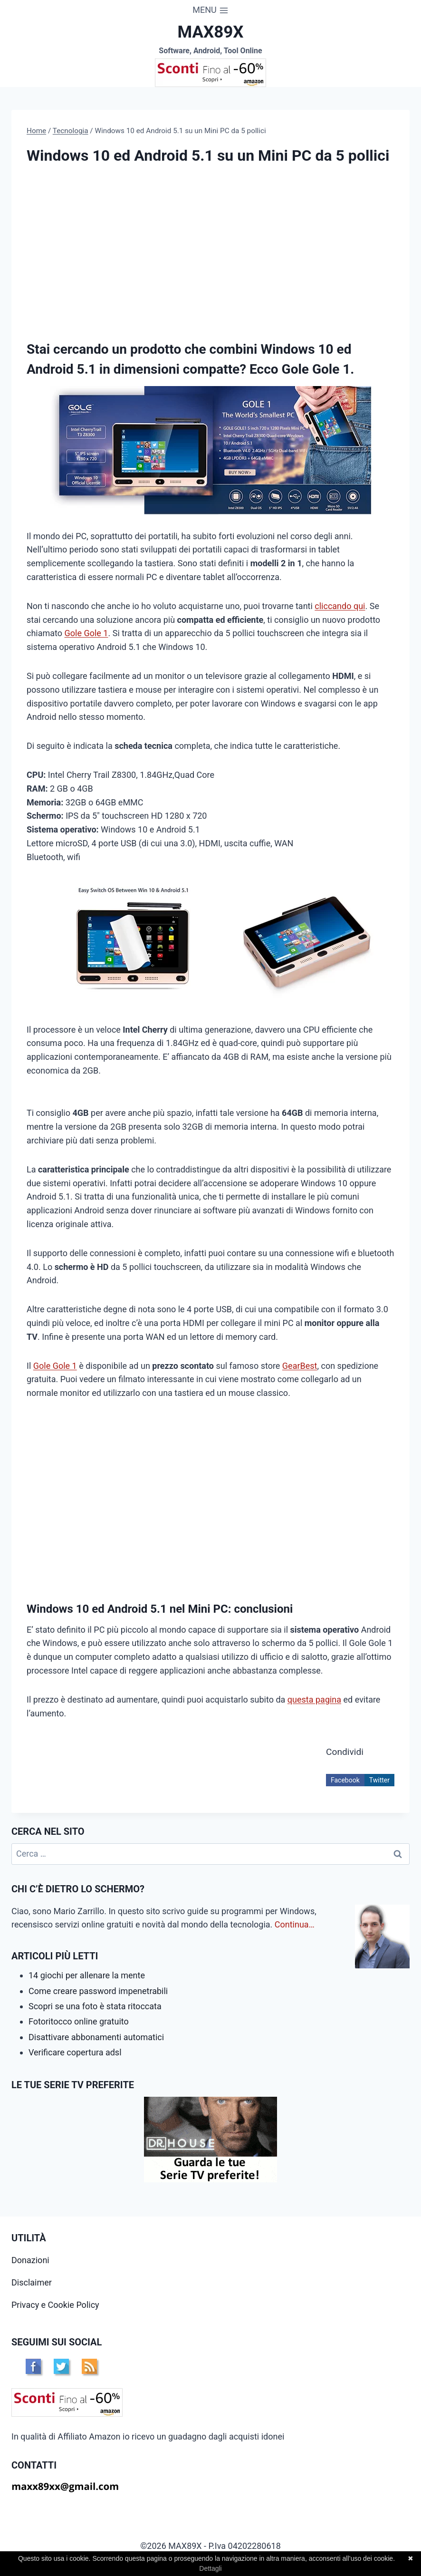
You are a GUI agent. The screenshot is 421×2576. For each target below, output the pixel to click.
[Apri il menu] (210, 10)
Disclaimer (31, 2282)
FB (33, 2366)
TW (61, 2366)
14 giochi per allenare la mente (87, 1975)
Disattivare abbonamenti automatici (96, 2037)
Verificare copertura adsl (75, 2052)
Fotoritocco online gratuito (79, 2021)
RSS (89, 2366)
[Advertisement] (106, 248)
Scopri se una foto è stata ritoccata (95, 2006)
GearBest (299, 1366)
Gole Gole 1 (86, 633)
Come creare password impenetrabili (98, 1991)
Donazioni (30, 2260)
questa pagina (314, 1699)
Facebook (345, 1780)
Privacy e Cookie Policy (55, 2305)
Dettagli (210, 2568)
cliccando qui (340, 606)
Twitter (379, 1780)
